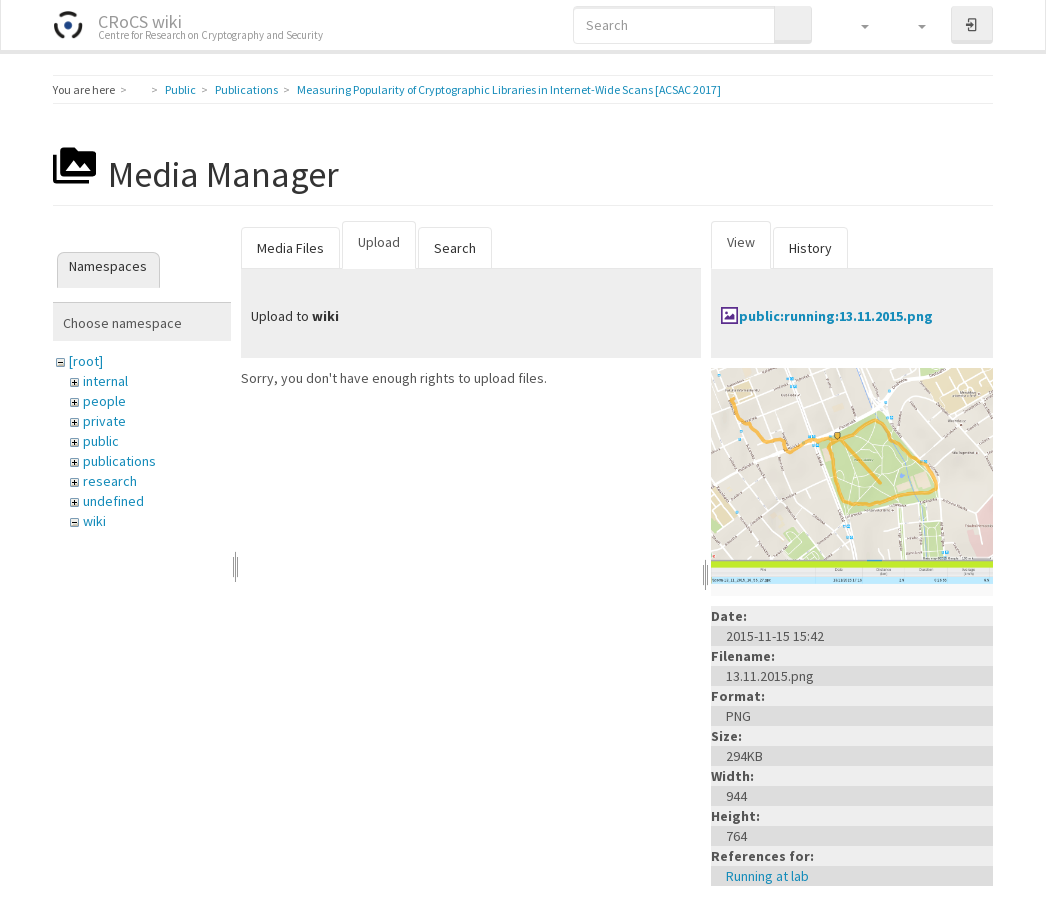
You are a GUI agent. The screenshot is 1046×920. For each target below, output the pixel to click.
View (741, 242)
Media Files (290, 248)
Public (180, 89)
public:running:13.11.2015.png (836, 316)
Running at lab (767, 876)
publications (119, 461)
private (104, 421)
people (104, 401)
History (810, 248)
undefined (113, 501)
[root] (86, 361)
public (101, 441)
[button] (855, 25)
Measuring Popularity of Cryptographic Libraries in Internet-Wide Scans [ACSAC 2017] (509, 89)
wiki (94, 521)
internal (105, 381)
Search (455, 248)
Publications (246, 89)
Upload (379, 242)
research (110, 481)
